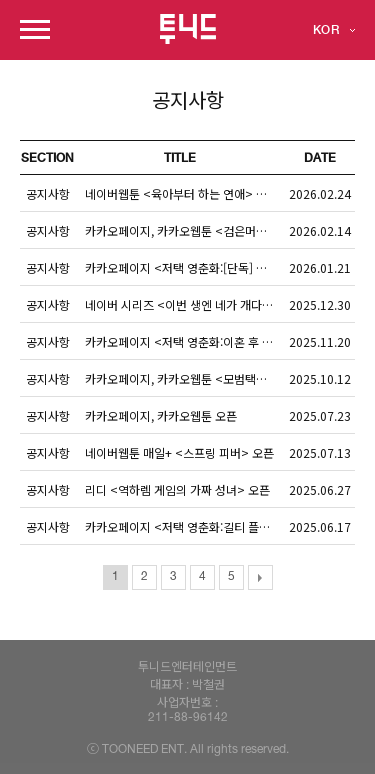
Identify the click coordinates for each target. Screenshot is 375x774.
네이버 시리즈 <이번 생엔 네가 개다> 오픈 (185, 304)
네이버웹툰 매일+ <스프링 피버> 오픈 (179, 452)
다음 (260, 577)
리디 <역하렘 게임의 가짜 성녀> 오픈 (177, 489)
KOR (326, 30)
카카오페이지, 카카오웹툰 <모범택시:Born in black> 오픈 (185, 378)
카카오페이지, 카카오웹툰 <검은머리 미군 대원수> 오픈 (185, 230)
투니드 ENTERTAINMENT (188, 29)
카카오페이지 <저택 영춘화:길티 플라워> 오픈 (185, 526)
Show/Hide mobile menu (35, 29)
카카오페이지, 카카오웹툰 (161, 415)
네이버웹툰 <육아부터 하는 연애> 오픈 (181, 193)
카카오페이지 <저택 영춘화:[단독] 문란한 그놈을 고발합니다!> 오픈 (185, 267)
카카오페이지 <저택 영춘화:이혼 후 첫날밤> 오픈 (185, 341)
